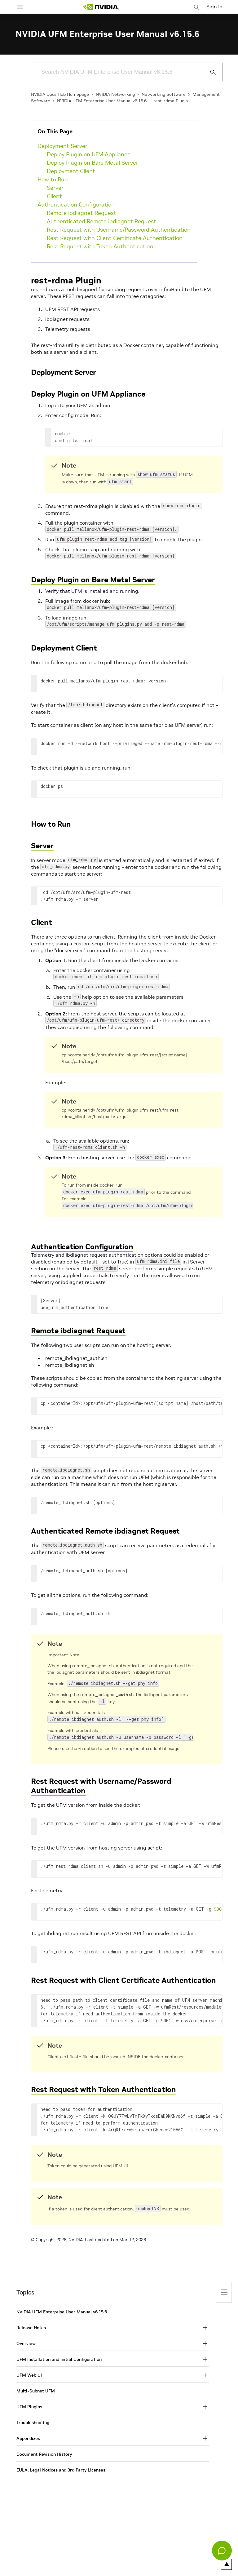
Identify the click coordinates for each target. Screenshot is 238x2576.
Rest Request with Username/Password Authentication (119, 229)
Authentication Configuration (76, 204)
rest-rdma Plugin (170, 101)
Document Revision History (44, 2448)
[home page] (101, 7)
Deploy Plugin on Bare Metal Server (92, 162)
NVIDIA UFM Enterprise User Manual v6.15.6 (102, 101)
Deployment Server (62, 145)
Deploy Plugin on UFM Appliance (88, 154)
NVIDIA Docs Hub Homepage (60, 94)
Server (55, 187)
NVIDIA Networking (115, 94)
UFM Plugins (29, 2401)
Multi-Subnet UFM (35, 2385)
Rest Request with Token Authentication (100, 246)
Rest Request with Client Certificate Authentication (115, 238)
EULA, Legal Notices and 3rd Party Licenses (60, 2464)
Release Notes (31, 2322)
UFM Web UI (29, 2369)
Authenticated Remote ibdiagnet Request (101, 221)
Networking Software (164, 94)
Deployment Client (71, 171)
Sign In (214, 6)
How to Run (52, 179)
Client (54, 196)
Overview (26, 2338)
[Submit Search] (209, 72)
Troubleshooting (32, 2417)
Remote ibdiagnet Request (81, 212)
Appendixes (28, 2433)
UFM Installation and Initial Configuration (59, 2353)
